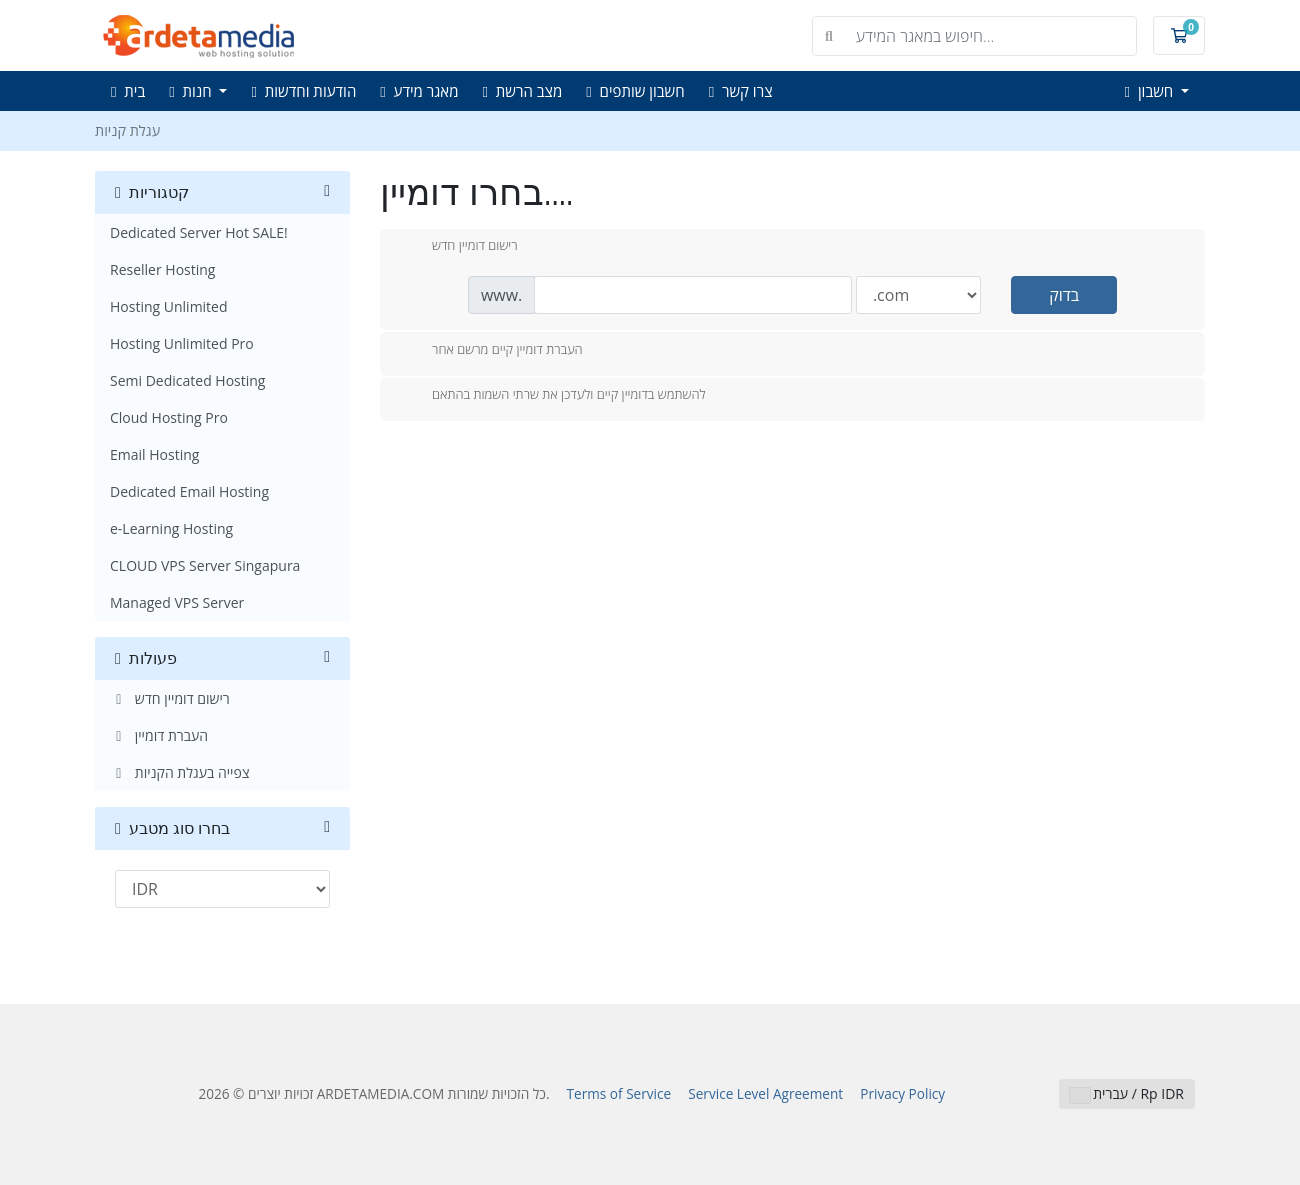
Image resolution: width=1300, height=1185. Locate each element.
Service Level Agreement (765, 1093)
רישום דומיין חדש (170, 698)
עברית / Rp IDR (1127, 1093)
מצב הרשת (523, 91)
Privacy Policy (902, 1093)
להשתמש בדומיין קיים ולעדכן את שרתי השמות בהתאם (553, 396)
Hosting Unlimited (169, 306)
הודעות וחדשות (303, 91)
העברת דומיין (159, 735)
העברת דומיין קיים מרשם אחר (491, 351)
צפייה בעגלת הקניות (180, 772)
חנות (192, 91)
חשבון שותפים (635, 91)
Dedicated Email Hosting (189, 491)
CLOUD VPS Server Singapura (205, 565)
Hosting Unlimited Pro (182, 343)
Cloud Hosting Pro (169, 417)
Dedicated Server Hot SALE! (199, 232)
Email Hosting (154, 454)
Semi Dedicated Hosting (187, 380)
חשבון (1151, 91)
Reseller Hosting (162, 269)
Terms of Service (619, 1093)
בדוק (1064, 295)
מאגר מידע (419, 91)
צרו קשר (741, 91)
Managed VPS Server (177, 602)
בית (128, 91)
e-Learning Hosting (171, 528)
